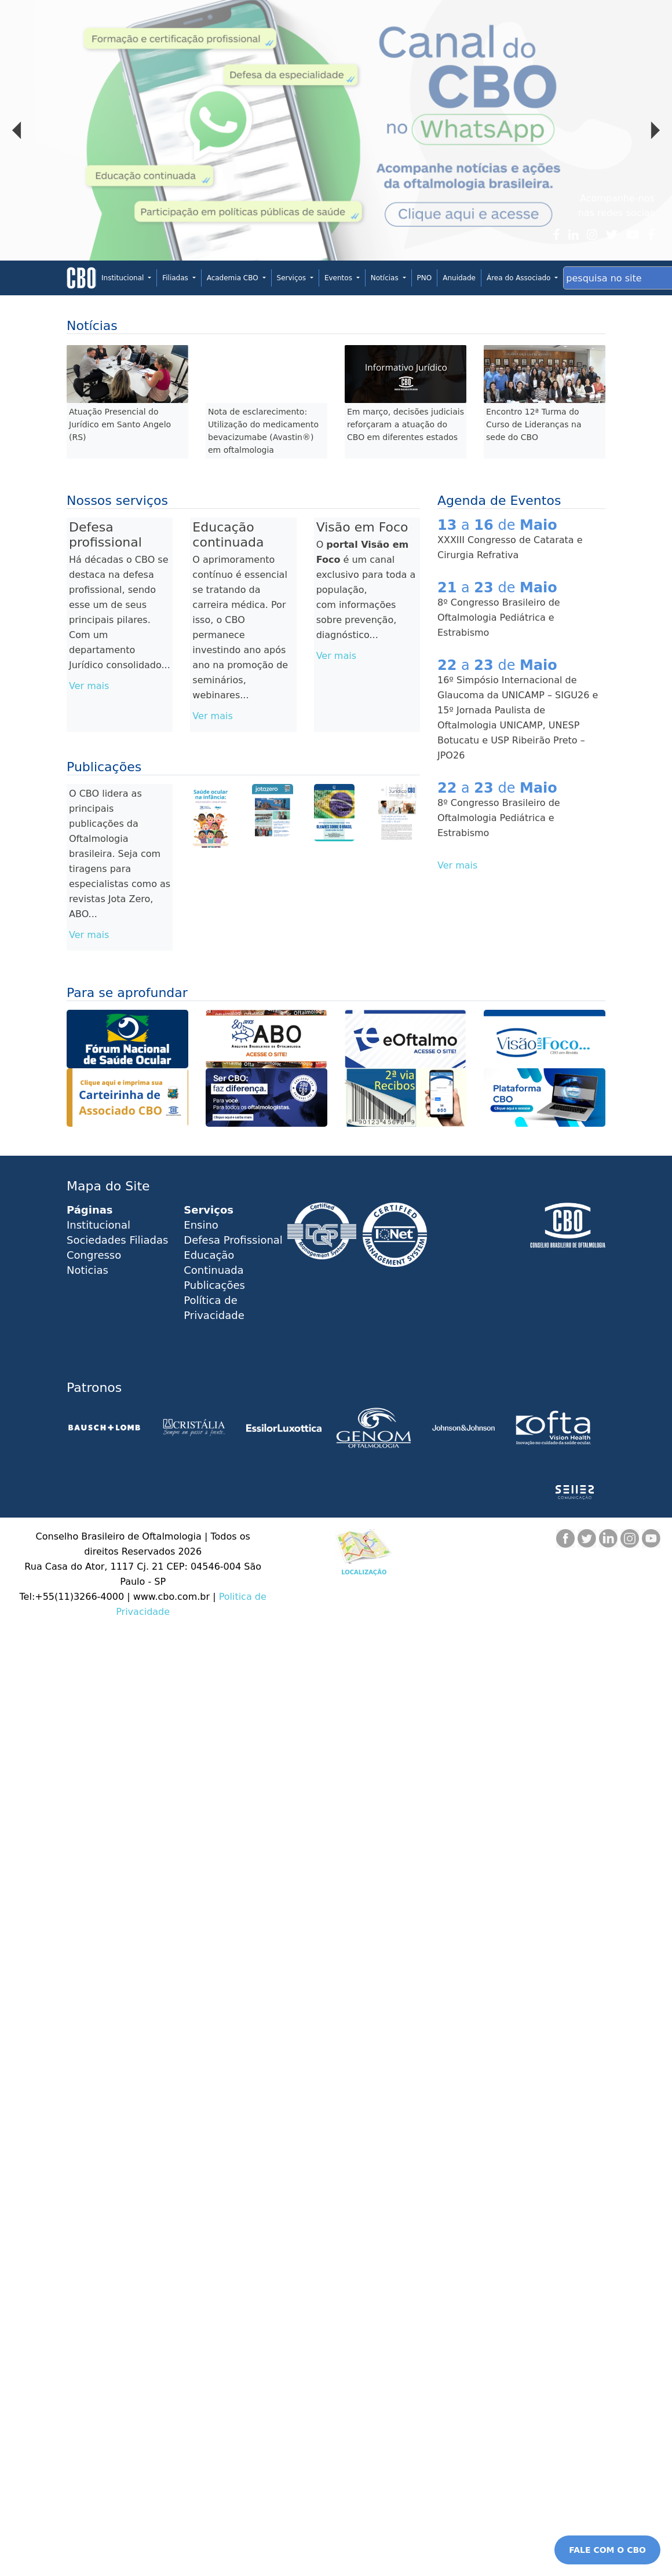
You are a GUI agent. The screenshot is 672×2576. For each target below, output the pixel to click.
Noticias (87, 1270)
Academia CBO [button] (234, 278)
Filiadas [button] (176, 278)
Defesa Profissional (233, 1240)
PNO (424, 278)
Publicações (214, 1285)
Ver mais (89, 685)
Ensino (201, 1225)
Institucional (98, 1225)
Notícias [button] (386, 278)
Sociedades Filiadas (117, 1240)
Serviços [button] (292, 278)
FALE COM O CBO (607, 2550)
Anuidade (459, 278)
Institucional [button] (123, 278)
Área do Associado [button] (520, 278)
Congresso (94, 1255)
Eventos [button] (339, 278)
